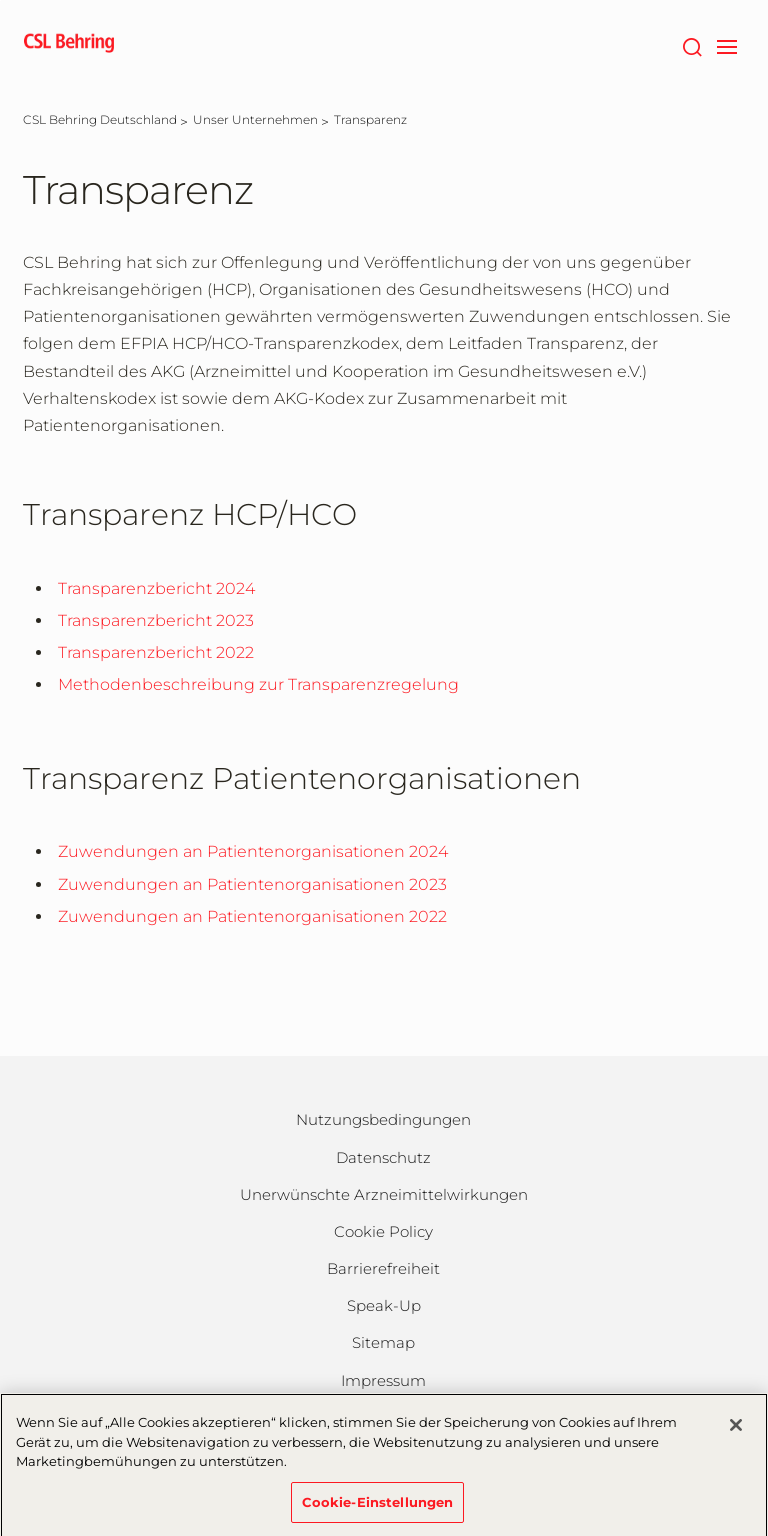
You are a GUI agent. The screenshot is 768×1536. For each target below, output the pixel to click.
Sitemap (383, 1342)
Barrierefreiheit (383, 1268)
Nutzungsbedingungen (383, 1119)
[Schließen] (736, 1432)
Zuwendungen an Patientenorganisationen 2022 (252, 916)
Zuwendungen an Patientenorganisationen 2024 (253, 851)
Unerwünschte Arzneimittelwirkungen (384, 1194)
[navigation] (726, 45)
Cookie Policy (383, 1231)
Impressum (383, 1380)
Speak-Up (384, 1305)
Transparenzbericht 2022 (156, 652)
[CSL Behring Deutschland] (100, 119)
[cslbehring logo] (69, 45)
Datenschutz (383, 1157)
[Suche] (691, 45)
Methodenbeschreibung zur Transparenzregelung (258, 684)
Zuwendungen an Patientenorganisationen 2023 (252, 884)
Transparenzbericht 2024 (156, 588)
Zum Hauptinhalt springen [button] (0, 0)
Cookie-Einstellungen (378, 1509)
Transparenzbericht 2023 (156, 620)
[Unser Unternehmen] (255, 119)
